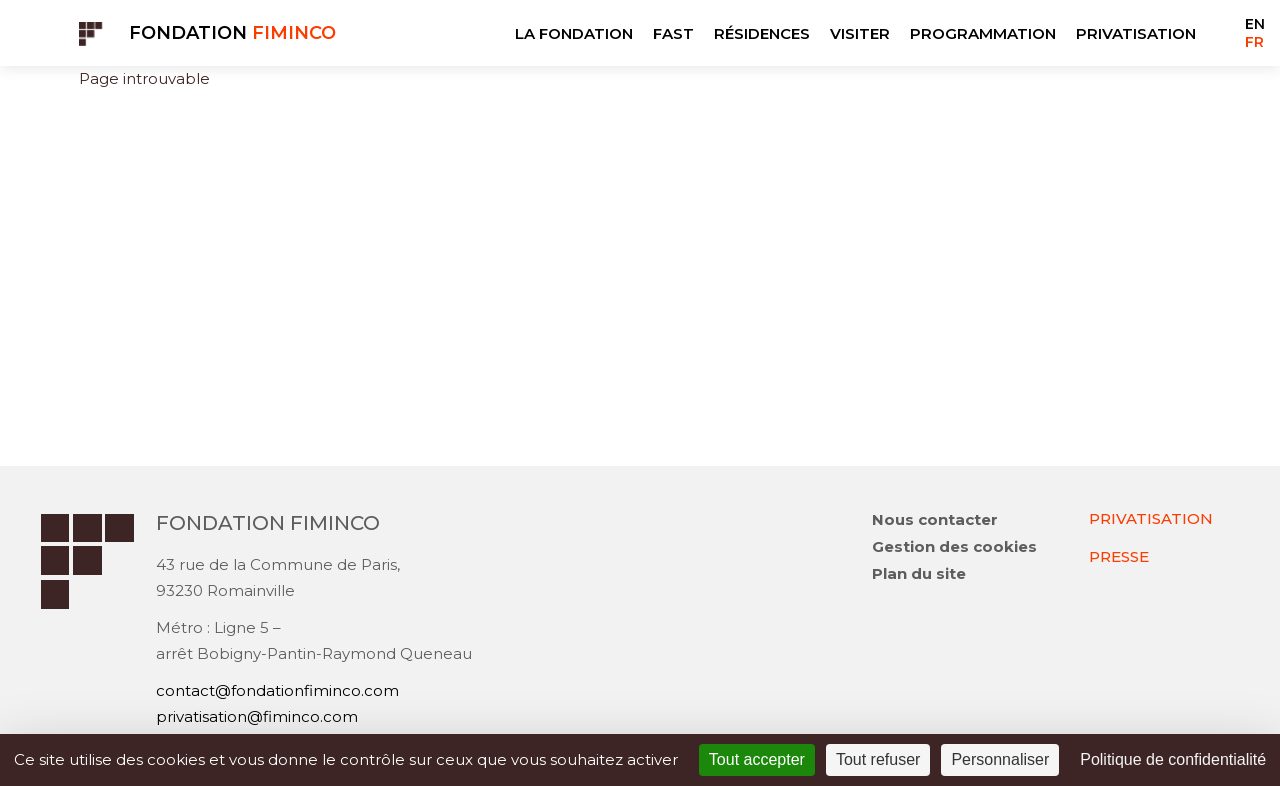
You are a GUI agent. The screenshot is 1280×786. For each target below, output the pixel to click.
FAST (673, 33)
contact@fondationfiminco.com (277, 690)
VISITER (860, 33)
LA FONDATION (574, 33)
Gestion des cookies (954, 546)
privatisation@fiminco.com (257, 716)
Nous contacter (935, 519)
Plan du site (919, 573)
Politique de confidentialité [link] (1173, 759)
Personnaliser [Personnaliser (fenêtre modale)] (1000, 759)
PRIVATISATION (1136, 33)
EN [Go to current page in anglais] (1255, 24)
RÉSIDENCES (762, 33)
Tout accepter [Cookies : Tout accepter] (757, 759)
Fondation (232, 33)
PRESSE (1119, 556)
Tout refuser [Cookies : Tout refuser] (878, 759)
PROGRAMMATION (983, 33)
